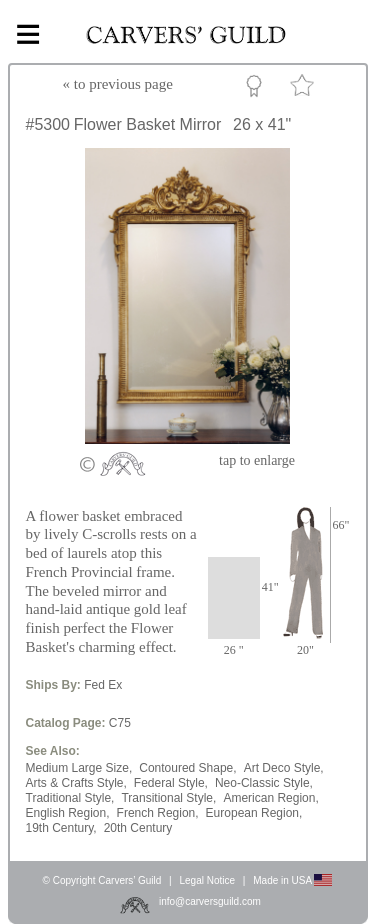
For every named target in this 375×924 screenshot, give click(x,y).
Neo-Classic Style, (264, 783)
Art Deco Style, (284, 768)
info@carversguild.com (210, 901)
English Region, (68, 813)
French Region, (158, 813)
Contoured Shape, (187, 768)
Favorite (305, 89)
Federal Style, (171, 783)
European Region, (254, 813)
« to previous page (118, 84)
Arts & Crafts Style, (76, 783)
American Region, (270, 798)
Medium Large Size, (79, 768)
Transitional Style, (168, 798)
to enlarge (257, 460)
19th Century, (61, 828)
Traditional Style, (70, 798)
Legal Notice (207, 880)
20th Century (138, 828)
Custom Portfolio (257, 89)
